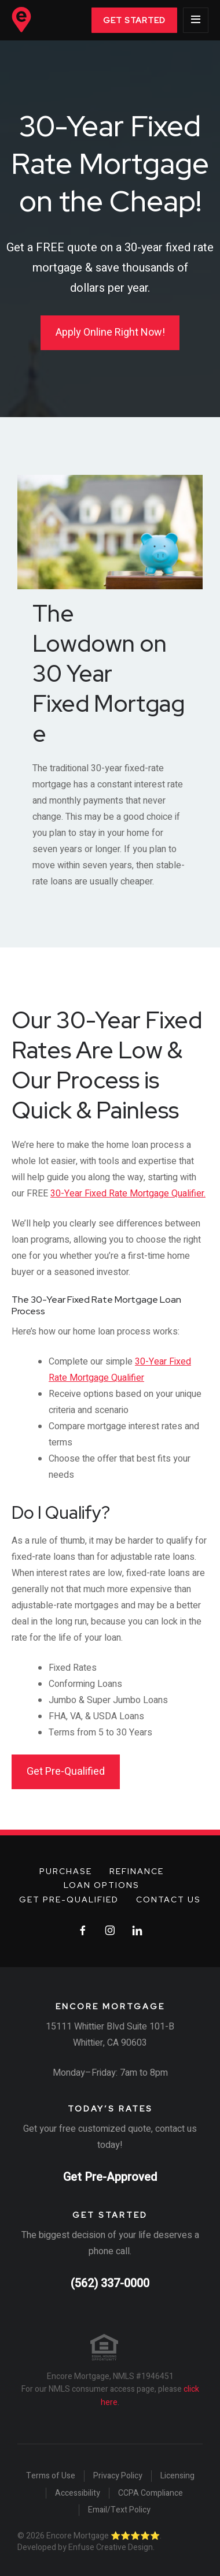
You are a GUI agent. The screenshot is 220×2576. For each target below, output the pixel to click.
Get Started (134, 20)
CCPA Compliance (150, 2493)
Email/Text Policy (119, 2510)
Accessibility (77, 2493)
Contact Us (168, 1899)
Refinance (136, 1871)
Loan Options (102, 1885)
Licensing (177, 2476)
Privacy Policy (117, 2476)
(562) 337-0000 (110, 2283)
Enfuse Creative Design (110, 2547)
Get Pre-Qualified (66, 1771)
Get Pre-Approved (110, 2177)
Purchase (65, 1871)
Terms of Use (50, 2476)
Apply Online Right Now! (110, 332)
